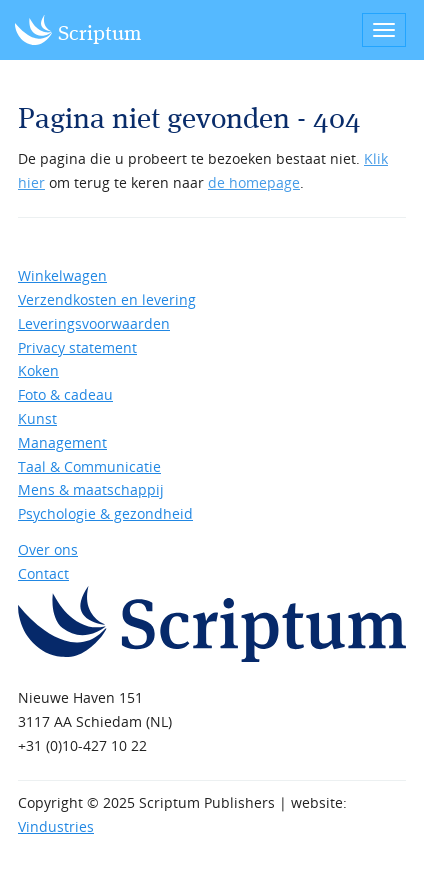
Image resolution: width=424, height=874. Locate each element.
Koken (38, 370)
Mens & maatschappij (91, 489)
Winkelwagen (62, 275)
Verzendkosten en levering (107, 299)
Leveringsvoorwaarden (94, 323)
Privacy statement (77, 347)
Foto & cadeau (65, 394)
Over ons (48, 549)
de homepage (254, 182)
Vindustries (56, 826)
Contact (43, 573)
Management (62, 442)
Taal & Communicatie (89, 466)
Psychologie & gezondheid (105, 513)
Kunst (37, 418)
